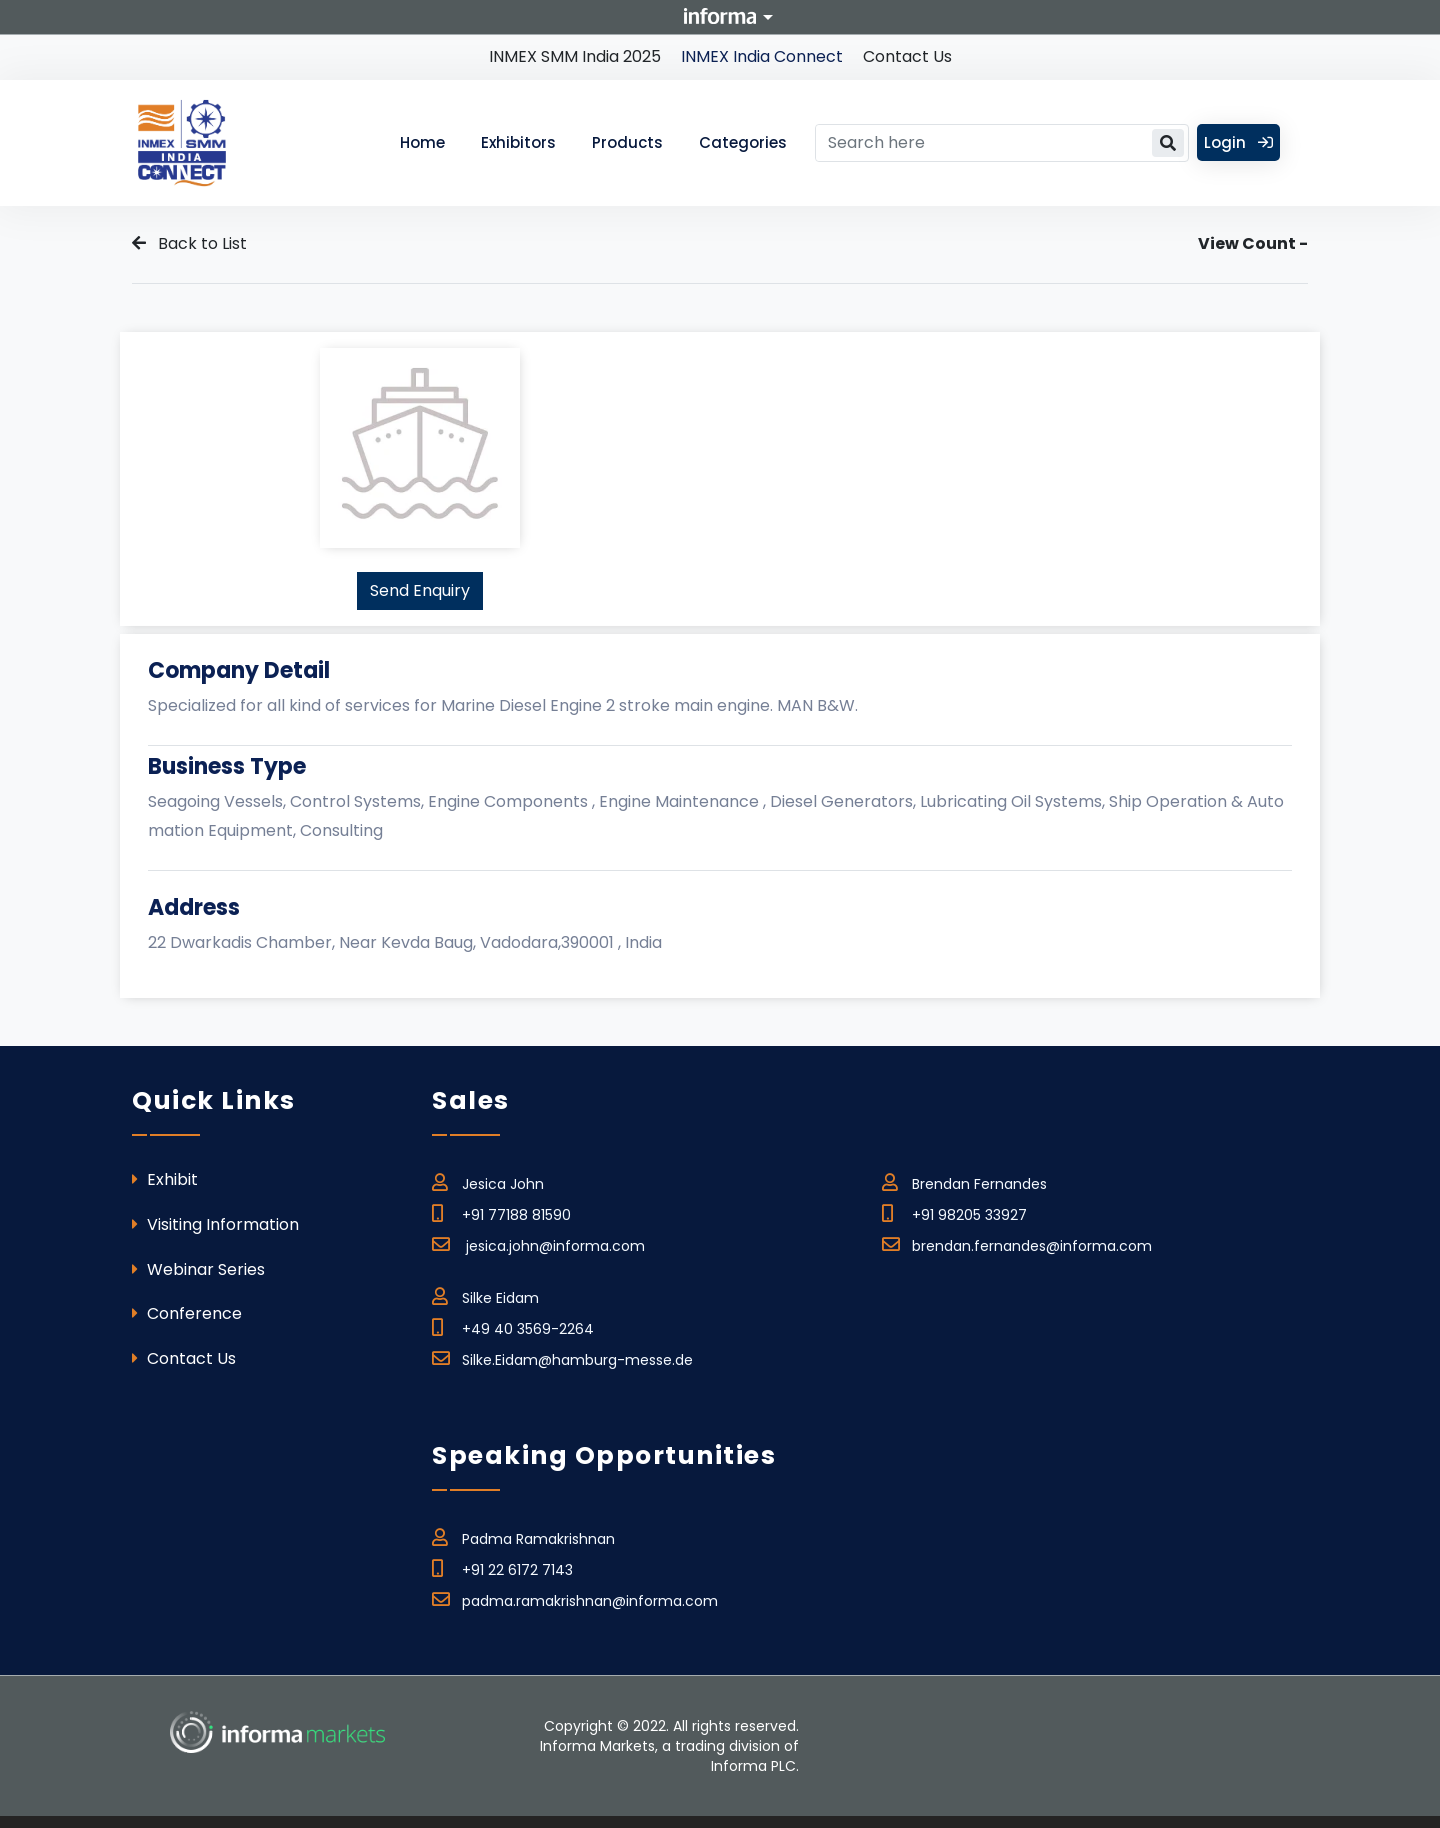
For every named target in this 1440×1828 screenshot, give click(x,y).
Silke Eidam (485, 1295)
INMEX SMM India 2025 (575, 56)
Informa (720, 16)
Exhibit (165, 1179)
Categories (743, 142)
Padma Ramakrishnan (523, 1536)
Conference (187, 1313)
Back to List (189, 243)
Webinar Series (198, 1269)
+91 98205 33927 (954, 1212)
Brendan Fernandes (964, 1181)
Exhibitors (518, 142)
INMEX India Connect (762, 56)
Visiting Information (215, 1224)
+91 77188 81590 (501, 1212)
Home (422, 142)
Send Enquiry (420, 590)
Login (1238, 142)
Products (627, 142)
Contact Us (907, 56)
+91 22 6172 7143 (502, 1567)
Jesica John (488, 1181)
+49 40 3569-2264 (513, 1326)
